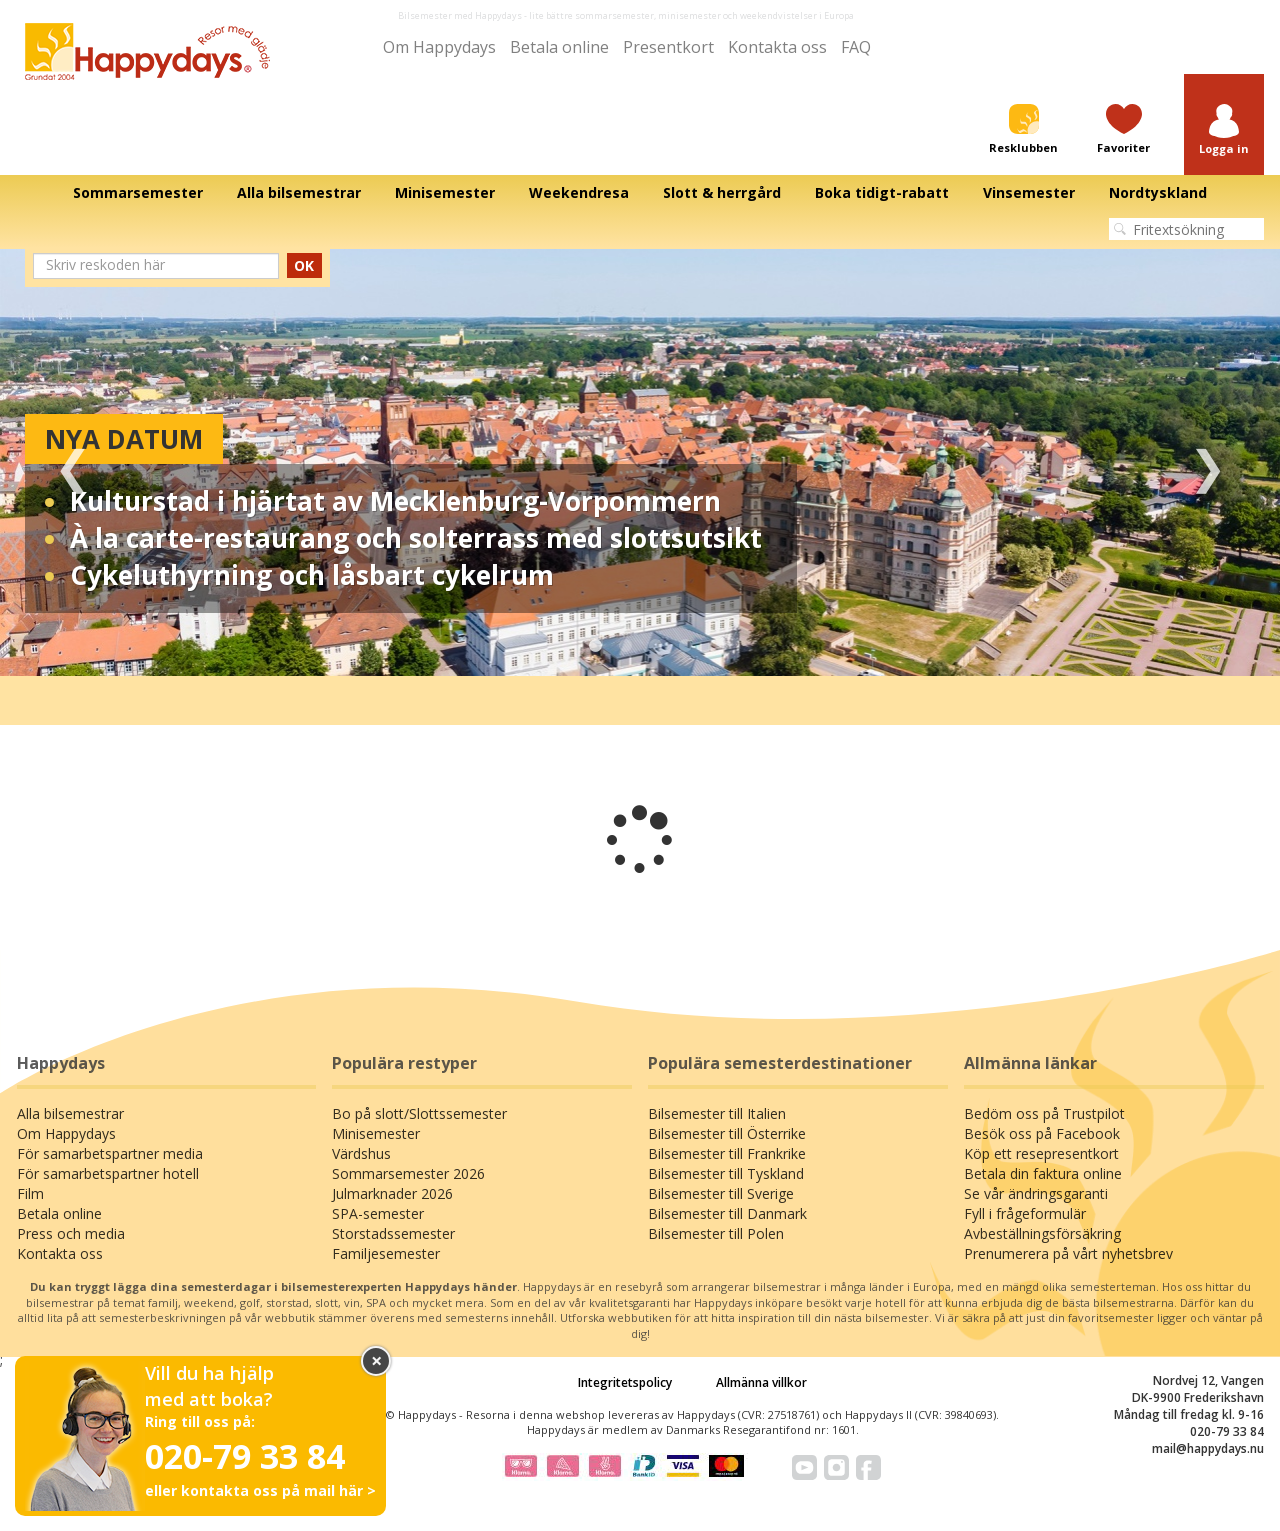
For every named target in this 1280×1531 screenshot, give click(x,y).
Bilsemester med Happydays (460, 15)
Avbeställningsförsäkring (1042, 1233)
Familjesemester (386, 1253)
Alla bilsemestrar (70, 1113)
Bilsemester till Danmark (727, 1213)
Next (1207, 462)
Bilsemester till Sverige (721, 1193)
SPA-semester (378, 1213)
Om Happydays (439, 47)
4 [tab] (685, 646)
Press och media (71, 1233)
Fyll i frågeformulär (1025, 1213)
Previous (72, 462)
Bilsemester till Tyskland (726, 1173)
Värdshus (361, 1153)
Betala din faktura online (1043, 1173)
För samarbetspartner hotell (108, 1173)
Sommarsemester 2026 (408, 1173)
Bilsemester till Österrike (727, 1133)
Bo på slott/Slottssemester (419, 1113)
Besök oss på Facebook (1042, 1133)
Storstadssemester (393, 1233)
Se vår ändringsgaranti (1036, 1193)
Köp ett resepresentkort (1041, 1153)
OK (304, 265)
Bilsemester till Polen (716, 1233)
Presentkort (668, 47)
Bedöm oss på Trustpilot (1044, 1113)
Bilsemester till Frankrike (727, 1153)
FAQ (856, 47)
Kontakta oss (777, 47)
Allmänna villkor (761, 1382)
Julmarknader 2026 (392, 1193)
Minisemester (376, 1133)
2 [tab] (625, 646)
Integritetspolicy (625, 1382)
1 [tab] (595, 646)
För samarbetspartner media (110, 1153)
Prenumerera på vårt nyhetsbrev (1068, 1253)
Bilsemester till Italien (717, 1113)
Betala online (559, 47)
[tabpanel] (640, 462)
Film (30, 1193)
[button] (1224, 130)
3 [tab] (655, 646)
